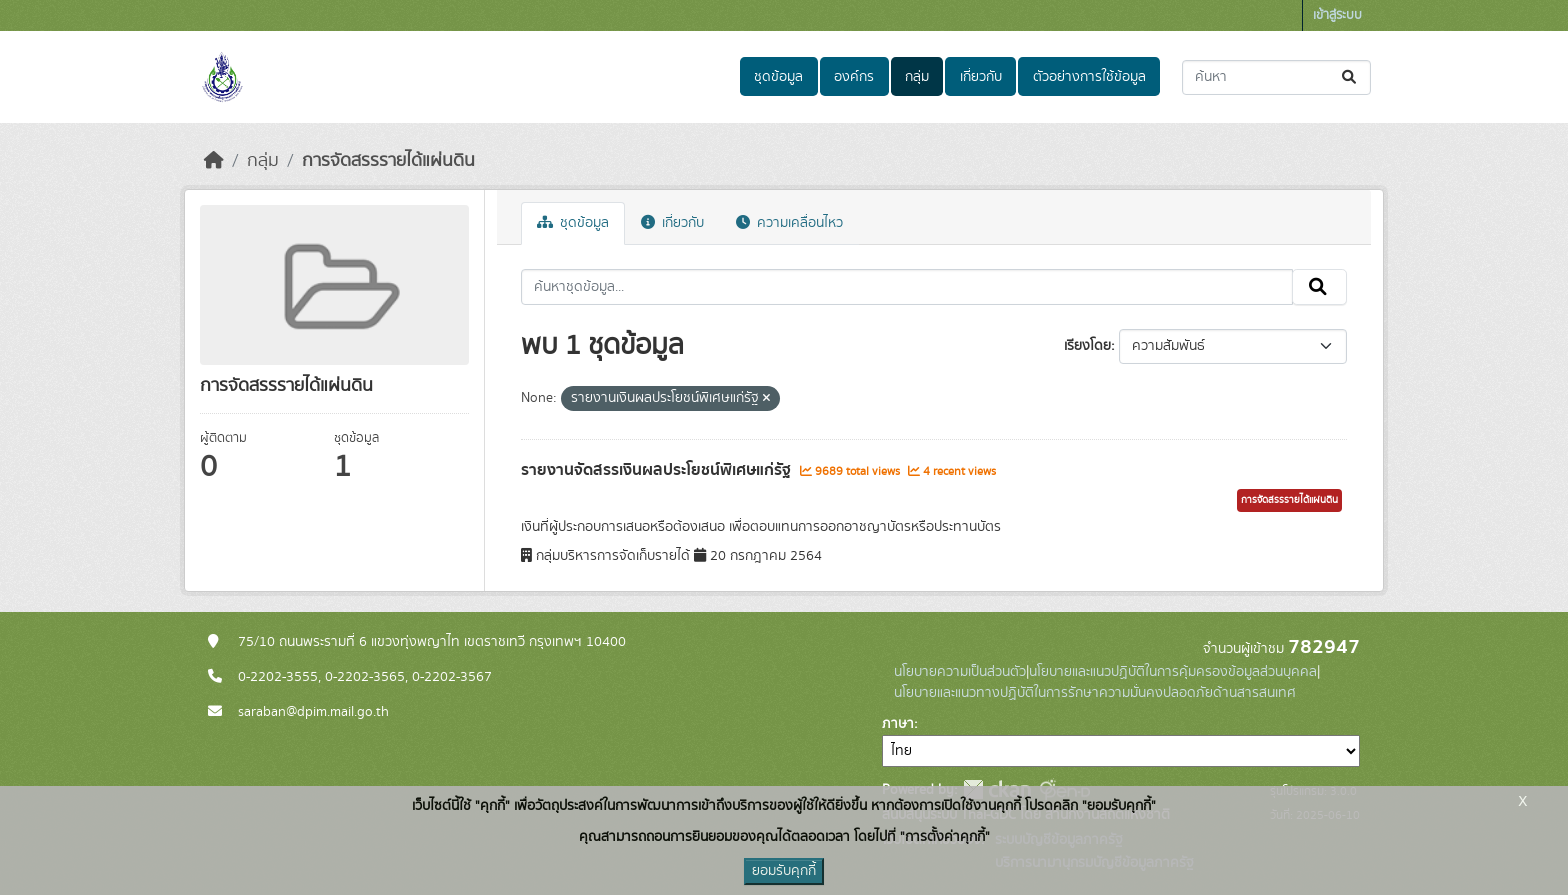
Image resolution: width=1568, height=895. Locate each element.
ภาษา (898, 724)
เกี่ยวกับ (981, 77)
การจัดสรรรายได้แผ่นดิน (388, 161)
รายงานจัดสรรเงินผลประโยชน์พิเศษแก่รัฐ (658, 470)
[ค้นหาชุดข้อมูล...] (1276, 77)
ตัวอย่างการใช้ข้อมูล (1089, 77)
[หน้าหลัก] (214, 161)
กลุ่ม (917, 77)
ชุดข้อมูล (778, 77)
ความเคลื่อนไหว (789, 223)
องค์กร (854, 77)
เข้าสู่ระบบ (1337, 15)
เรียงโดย (1087, 346)
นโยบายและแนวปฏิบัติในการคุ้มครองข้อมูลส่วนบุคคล (1173, 672)
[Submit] (1350, 77)
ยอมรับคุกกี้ (784, 871)
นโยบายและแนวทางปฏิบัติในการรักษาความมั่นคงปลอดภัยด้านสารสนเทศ (1095, 693)
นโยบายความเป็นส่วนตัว (960, 672)
